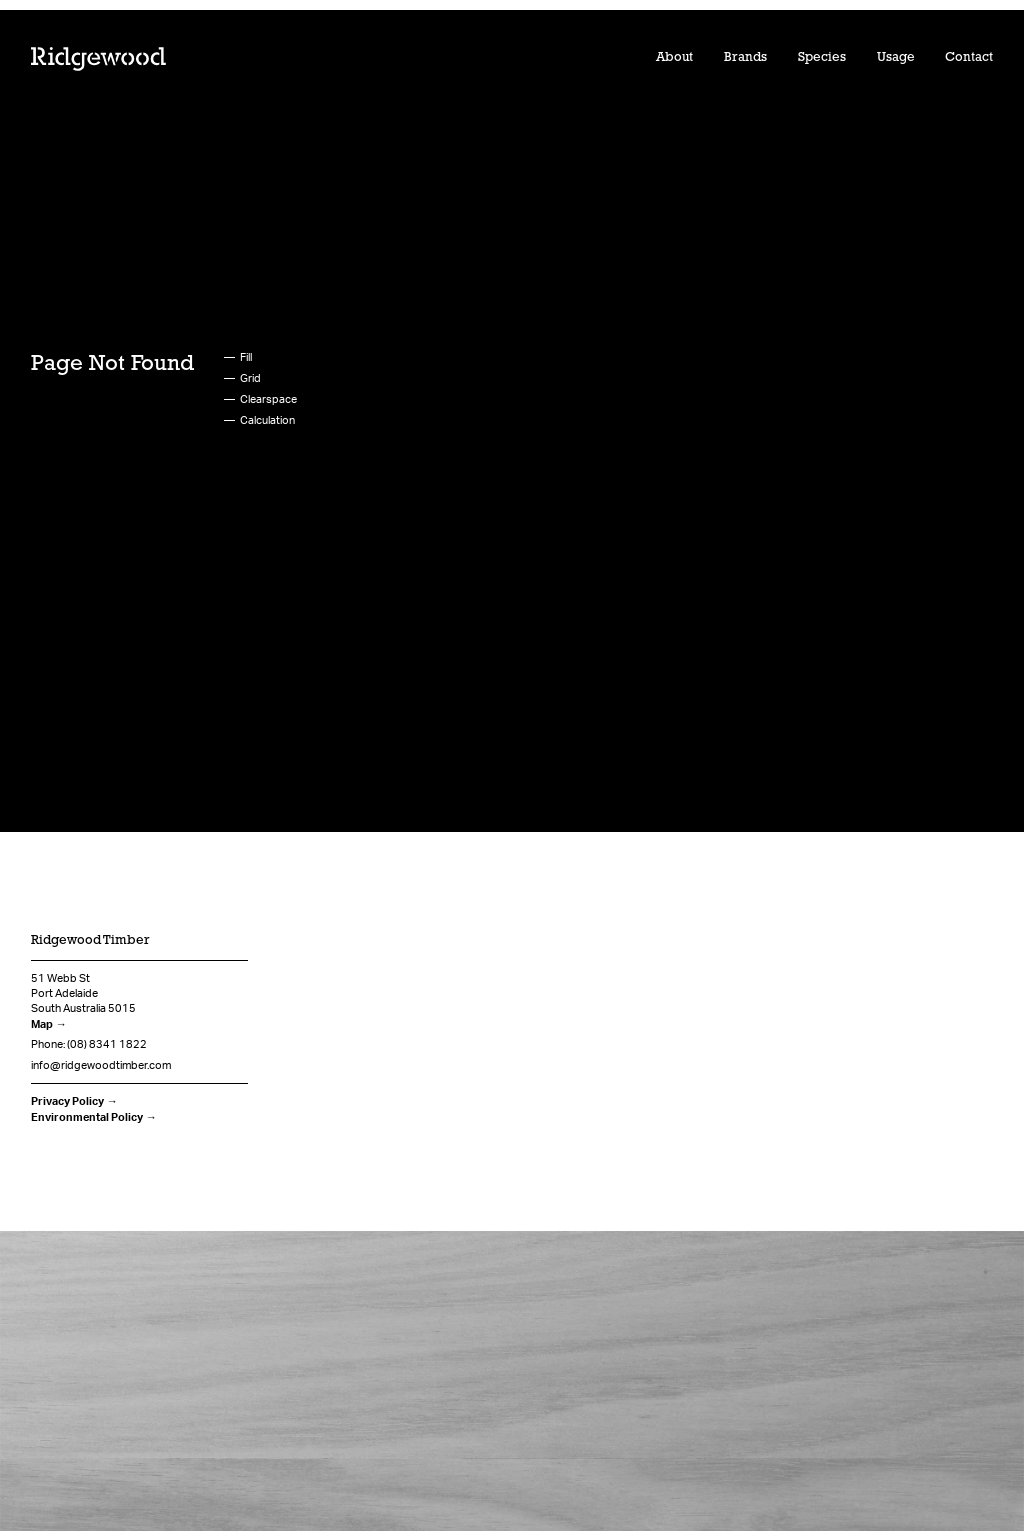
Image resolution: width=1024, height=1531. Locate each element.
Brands (745, 57)
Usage (896, 57)
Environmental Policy (87, 1117)
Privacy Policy (67, 1101)
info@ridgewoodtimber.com (101, 1065)
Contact (969, 57)
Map (42, 1024)
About (674, 57)
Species (822, 57)
